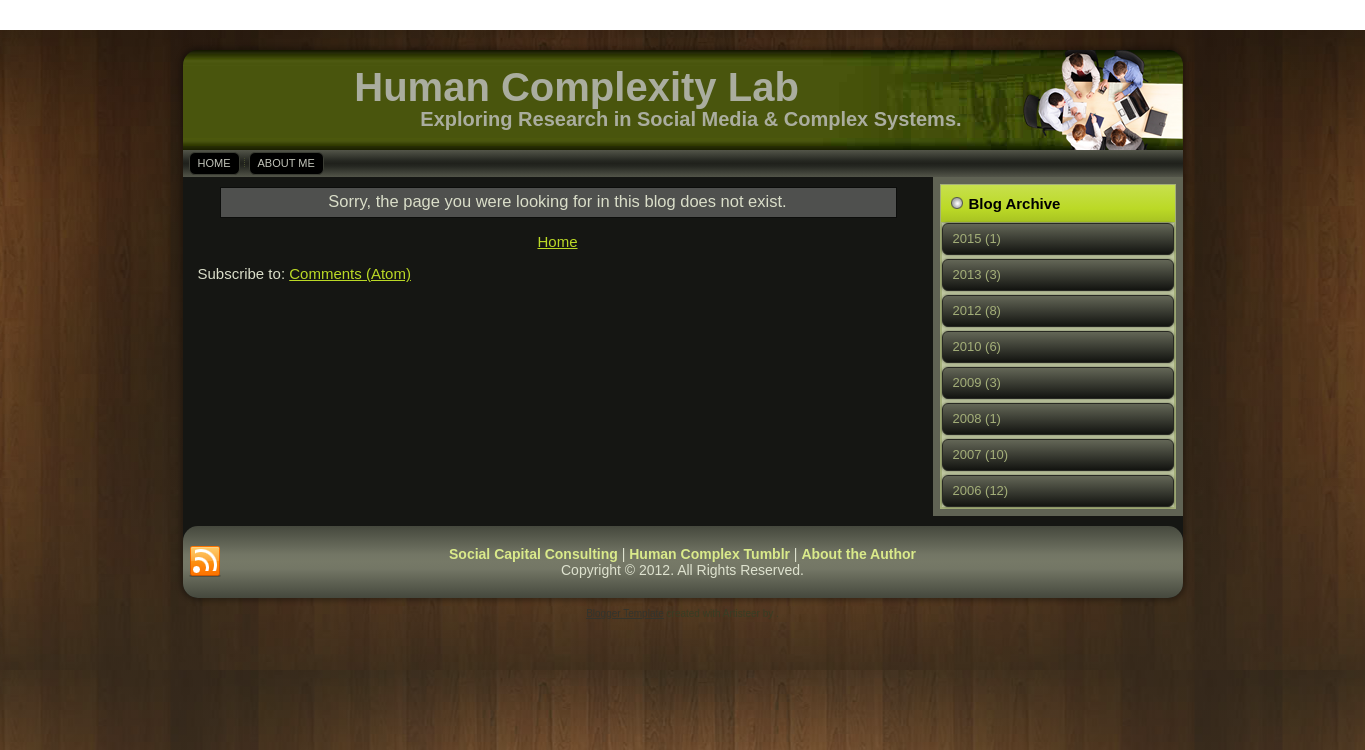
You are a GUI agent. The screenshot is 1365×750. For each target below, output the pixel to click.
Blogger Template (625, 613)
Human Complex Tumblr (709, 554)
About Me (286, 163)
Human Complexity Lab (576, 87)
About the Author (858, 554)
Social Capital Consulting (533, 554)
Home (214, 163)
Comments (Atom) (350, 273)
